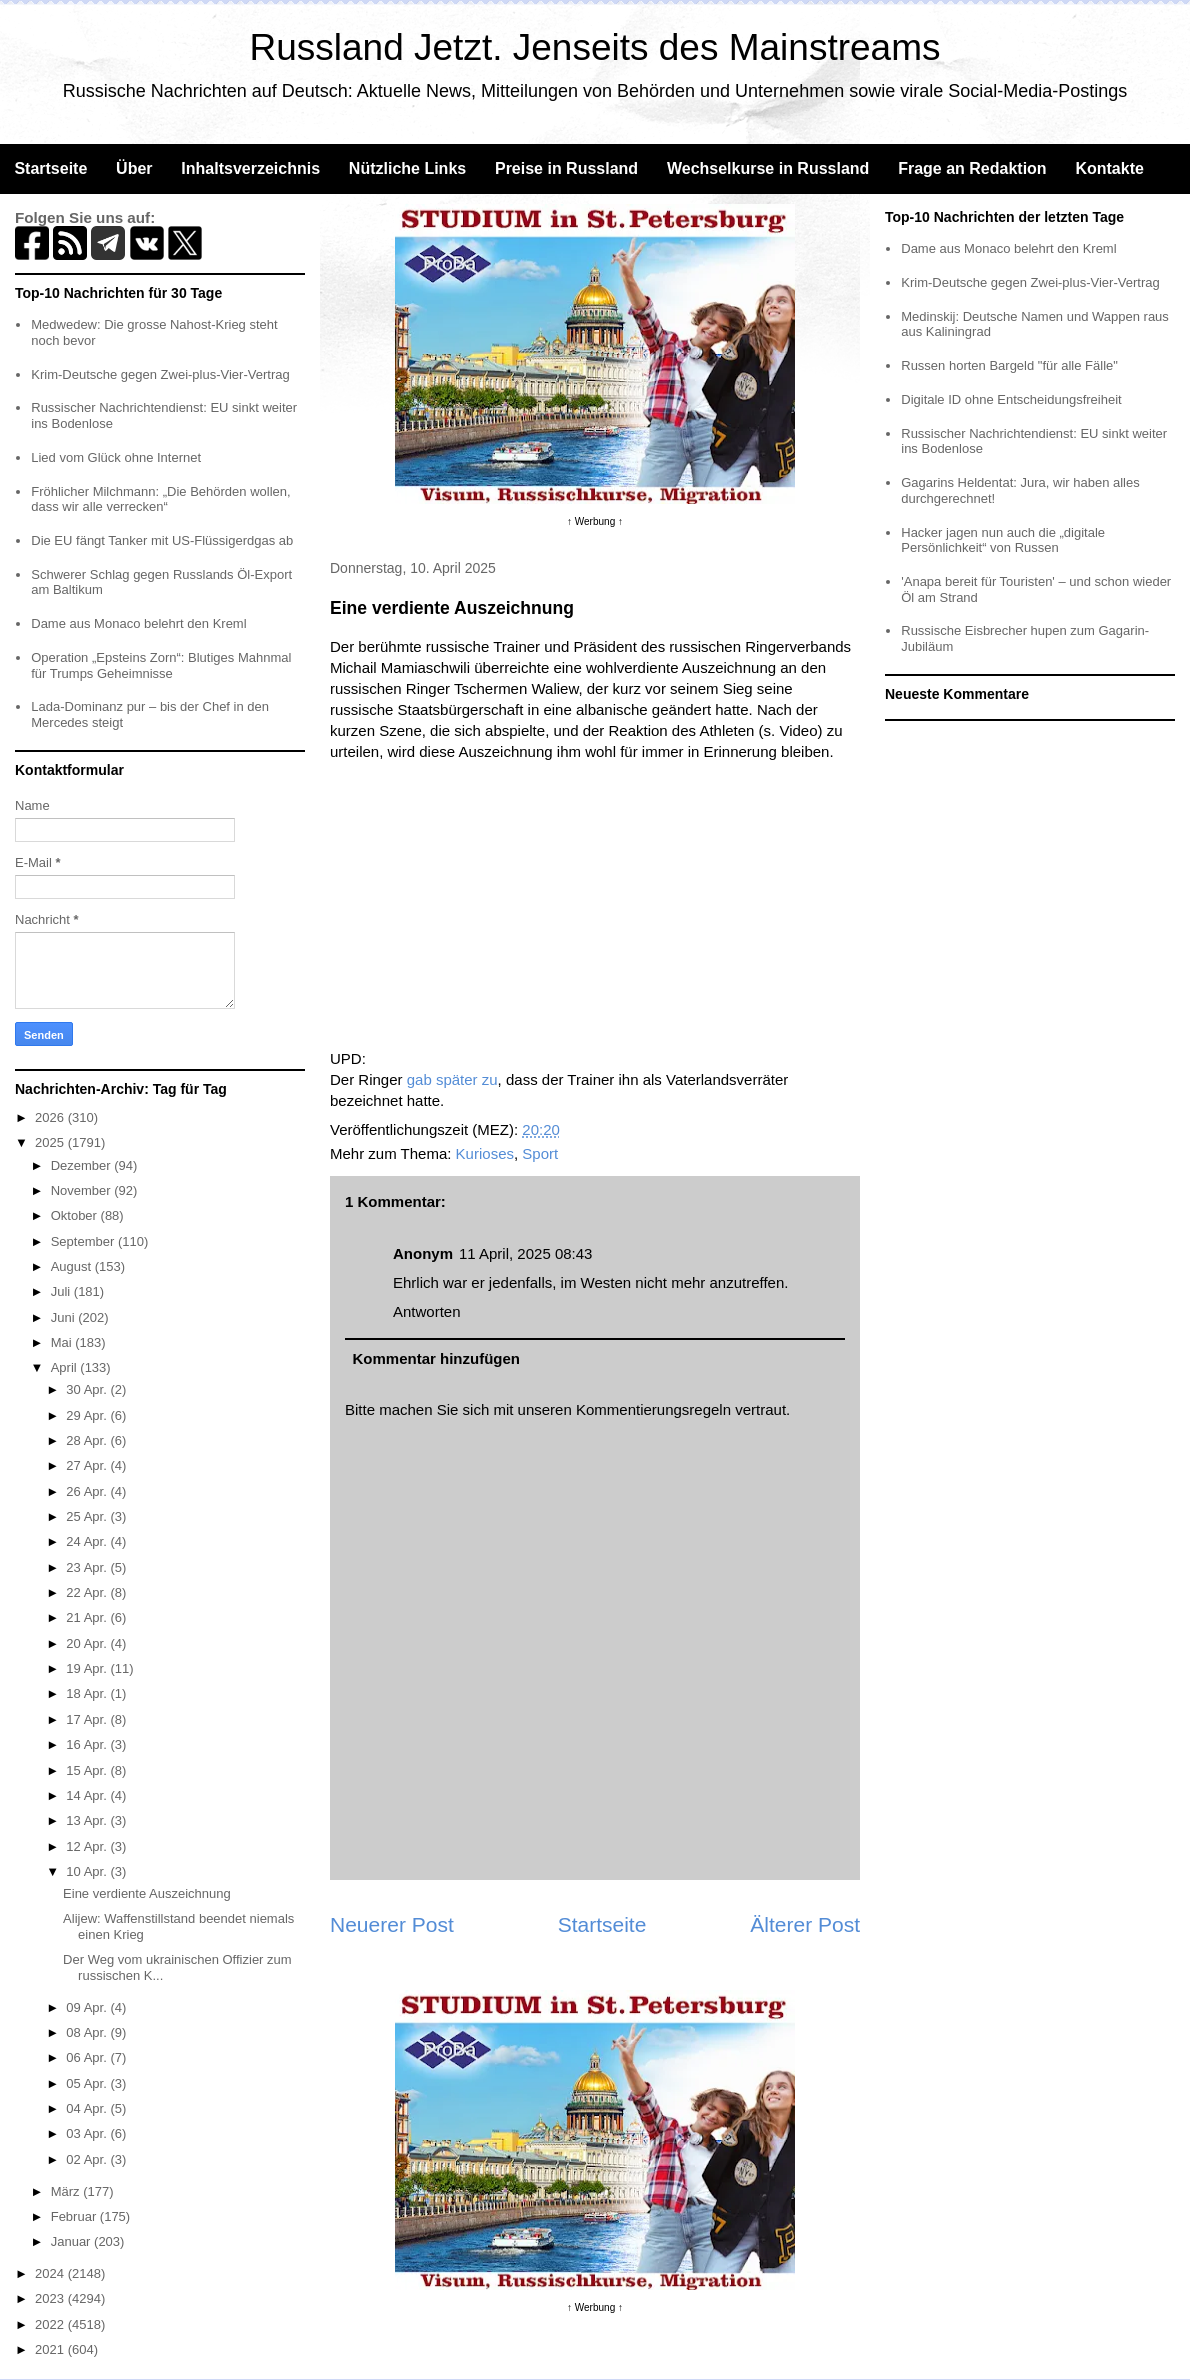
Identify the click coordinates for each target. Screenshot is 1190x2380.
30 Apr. (88, 1389)
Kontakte (1109, 168)
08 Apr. (88, 2032)
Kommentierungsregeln (653, 1409)
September (84, 1241)
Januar (72, 2241)
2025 (51, 1142)
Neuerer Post (392, 1924)
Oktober (76, 1215)
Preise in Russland (566, 168)
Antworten (427, 1311)
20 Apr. (88, 1643)
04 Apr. (88, 2108)
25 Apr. (88, 1516)
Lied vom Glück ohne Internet (116, 457)
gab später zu (452, 1079)
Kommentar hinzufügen (437, 1358)
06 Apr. (88, 2057)
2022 (51, 2324)
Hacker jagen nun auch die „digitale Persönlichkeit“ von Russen (1003, 540)
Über (134, 168)
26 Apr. (88, 1491)
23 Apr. (88, 1567)
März (67, 2191)
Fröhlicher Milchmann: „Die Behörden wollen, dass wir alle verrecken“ (160, 499)
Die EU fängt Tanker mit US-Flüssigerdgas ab (162, 540)
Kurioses (485, 1153)
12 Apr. (88, 1846)
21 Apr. (88, 1617)
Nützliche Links (407, 168)
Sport (540, 1153)
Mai (63, 1342)
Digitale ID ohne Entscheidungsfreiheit (1011, 399)
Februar (75, 2216)
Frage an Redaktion (972, 168)
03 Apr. (88, 2133)
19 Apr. (88, 1668)
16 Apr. (88, 1744)
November (83, 1190)
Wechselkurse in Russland (768, 168)
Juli (62, 1291)
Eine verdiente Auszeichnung (147, 1893)
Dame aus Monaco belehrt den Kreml (138, 623)
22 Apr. (88, 1592)
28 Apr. (88, 1440)
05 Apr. (88, 2083)
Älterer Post (805, 1924)
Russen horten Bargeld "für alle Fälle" (1009, 365)
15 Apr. (88, 1770)
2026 (51, 1117)
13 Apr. (88, 1820)
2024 (51, 2273)
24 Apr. (88, 1541)
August (73, 1266)
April (66, 1367)
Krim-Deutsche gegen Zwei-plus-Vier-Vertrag (160, 374)
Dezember (83, 1165)
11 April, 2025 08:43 (525, 1253)
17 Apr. (88, 1719)
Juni (64, 1317)
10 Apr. (88, 1871)
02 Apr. (88, 2159)
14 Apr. (88, 1795)
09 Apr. (88, 2007)
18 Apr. (88, 1693)
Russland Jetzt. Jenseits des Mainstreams (595, 47)
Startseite (50, 168)
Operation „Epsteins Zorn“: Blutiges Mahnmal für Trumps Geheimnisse (161, 665)
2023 (51, 2298)
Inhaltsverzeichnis (250, 168)
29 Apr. (88, 1415)
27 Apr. (88, 1465)
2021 (51, 2349)
